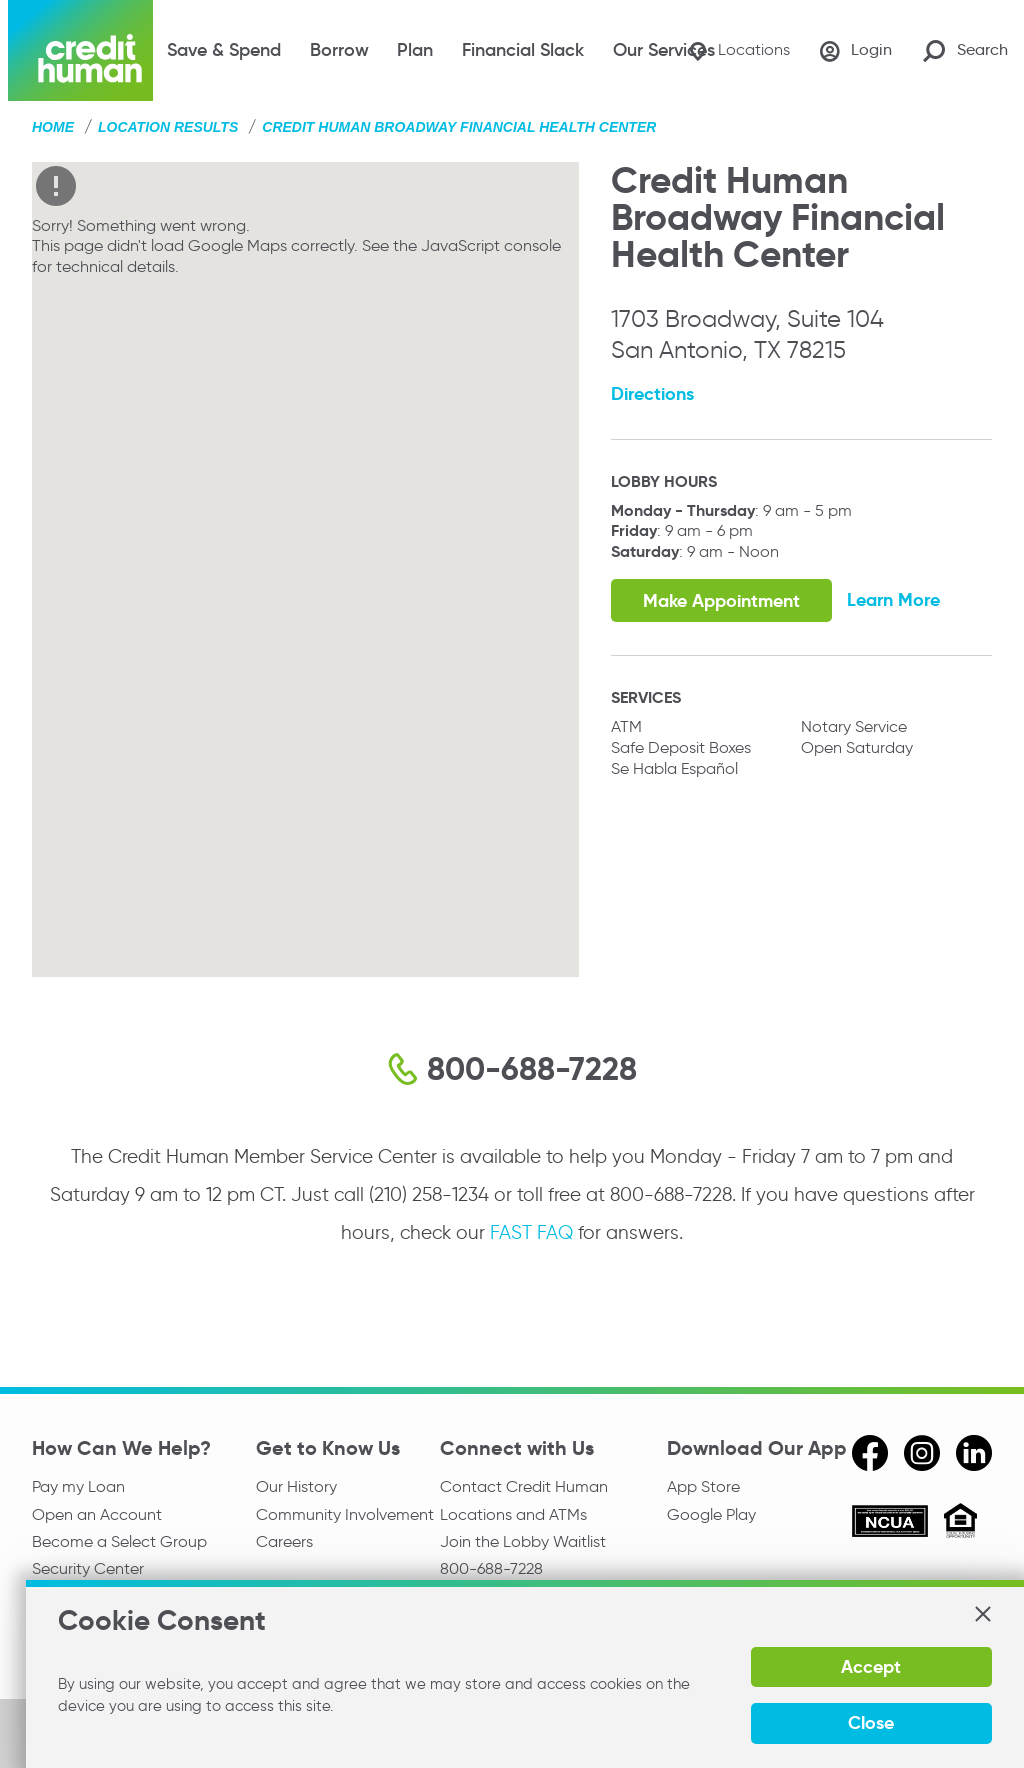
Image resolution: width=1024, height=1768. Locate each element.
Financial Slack (523, 50)
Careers (284, 1542)
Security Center (88, 1569)
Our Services (664, 50)
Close (870, 1722)
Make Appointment (721, 600)
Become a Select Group (119, 1542)
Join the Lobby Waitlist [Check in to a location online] (523, 1542)
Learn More (894, 599)
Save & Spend (224, 50)
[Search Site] (965, 50)
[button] (982, 1614)
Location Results (168, 127)
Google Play (711, 1514)
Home (53, 127)
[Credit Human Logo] (80, 50)
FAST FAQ (531, 1232)
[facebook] (870, 1453)
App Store (703, 1486)
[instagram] (922, 1453)
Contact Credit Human (524, 1486)
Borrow (339, 50)
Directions (652, 393)
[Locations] (736, 50)
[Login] (855, 51)
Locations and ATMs (513, 1514)
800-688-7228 (491, 1569)
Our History (296, 1486)
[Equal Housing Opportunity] (960, 1523)
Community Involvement (345, 1514)
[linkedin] (974, 1453)
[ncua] (890, 1524)
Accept (870, 1666)
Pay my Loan (78, 1486)
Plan (415, 50)
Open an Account (97, 1514)
